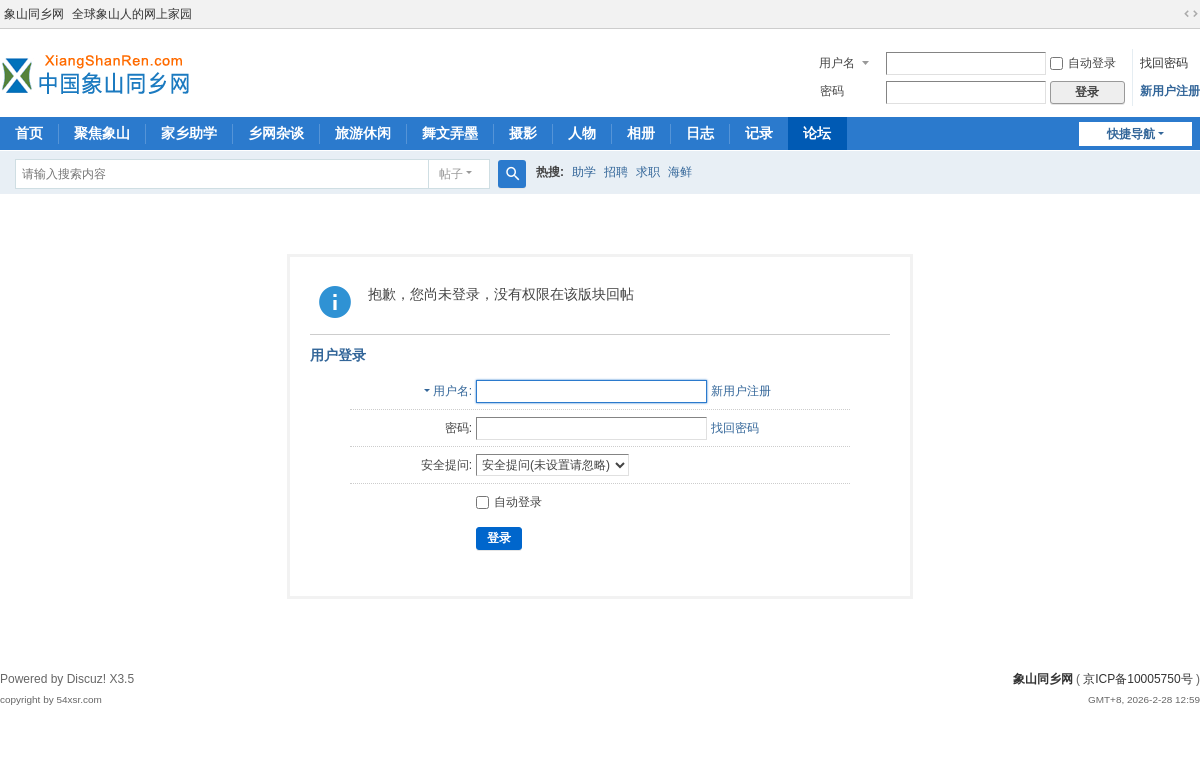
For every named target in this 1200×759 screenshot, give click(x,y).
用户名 (837, 63)
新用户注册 (1170, 91)
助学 (584, 172)
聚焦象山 (102, 133)
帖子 (451, 174)
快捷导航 (1131, 134)
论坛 (817, 133)
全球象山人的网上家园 (132, 14)
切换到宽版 (1191, 14)
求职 (648, 172)
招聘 (616, 172)
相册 (641, 133)
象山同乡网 (34, 14)
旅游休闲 (363, 133)
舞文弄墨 (450, 133)
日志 (700, 133)
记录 (759, 133)
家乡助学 (189, 133)
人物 (582, 133)
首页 (29, 133)
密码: (458, 428)
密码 (832, 91)
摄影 (523, 133)
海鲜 (680, 172)
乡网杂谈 (276, 133)
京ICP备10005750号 (1137, 679)
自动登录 (1083, 63)
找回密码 (1164, 63)
